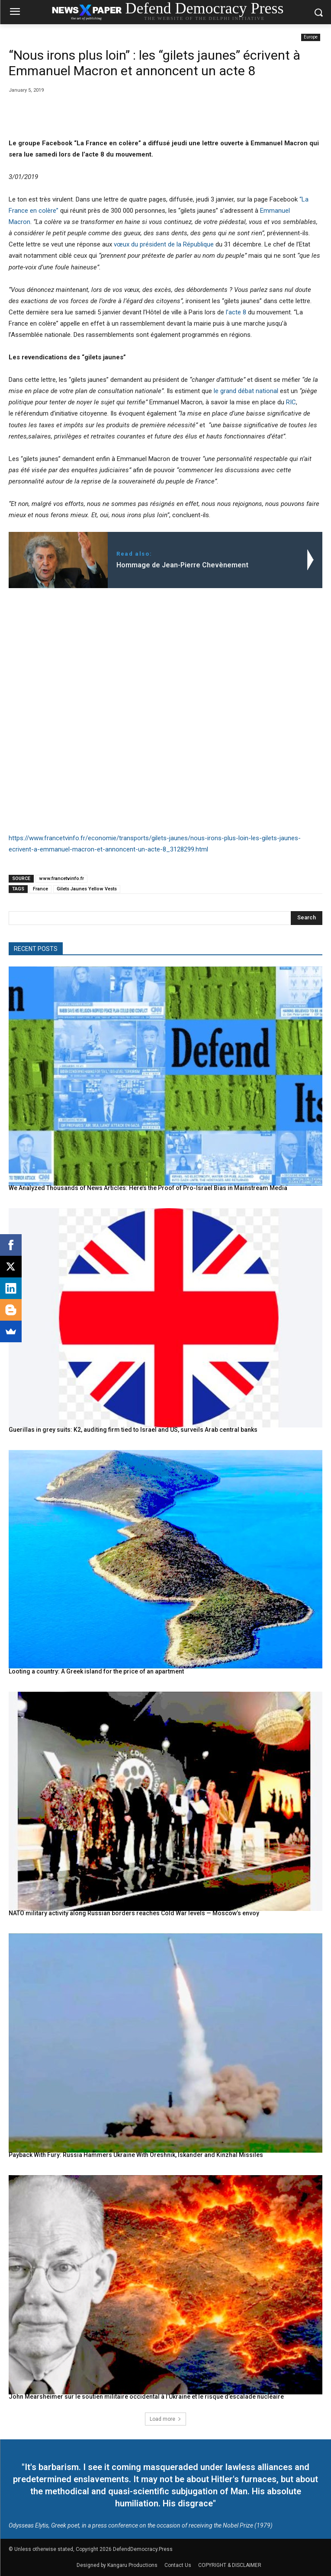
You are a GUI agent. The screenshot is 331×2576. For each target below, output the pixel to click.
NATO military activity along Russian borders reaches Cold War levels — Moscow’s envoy (134, 1913)
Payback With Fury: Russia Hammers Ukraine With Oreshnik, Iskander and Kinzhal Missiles (136, 2154)
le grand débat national (246, 391)
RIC (291, 402)
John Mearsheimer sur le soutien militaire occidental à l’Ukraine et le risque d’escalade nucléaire (146, 2396)
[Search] (306, 918)
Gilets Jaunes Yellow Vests (87, 889)
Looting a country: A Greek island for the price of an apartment (96, 1671)
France (40, 889)
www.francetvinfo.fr (61, 878)
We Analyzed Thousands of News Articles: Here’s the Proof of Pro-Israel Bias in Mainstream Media (148, 1187)
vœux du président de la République (163, 244)
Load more (165, 2419)
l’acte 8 (236, 312)
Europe (310, 37)
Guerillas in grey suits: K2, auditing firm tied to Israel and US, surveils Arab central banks (133, 1429)
